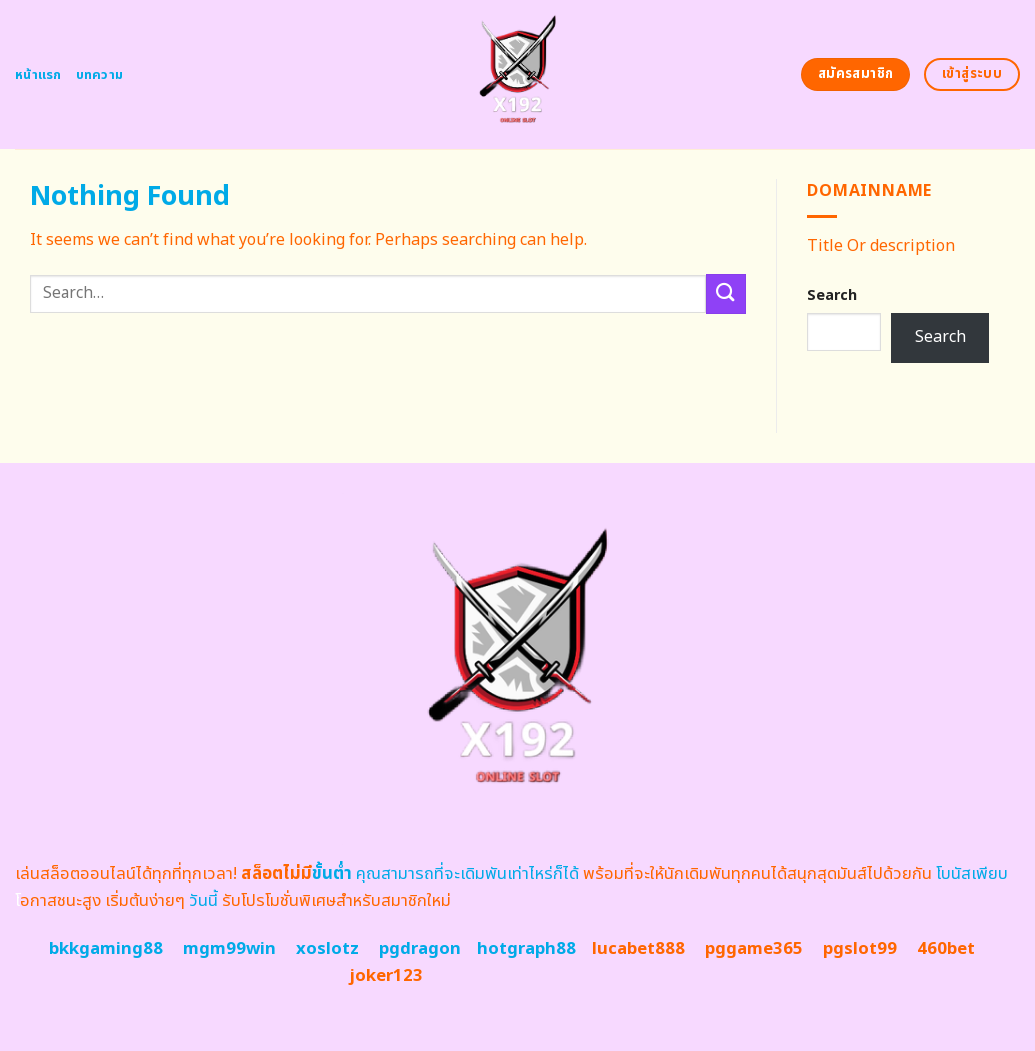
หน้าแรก (38, 75)
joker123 (386, 976)
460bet (946, 949)
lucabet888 (638, 949)
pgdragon (420, 949)
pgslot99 (860, 949)
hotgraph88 (526, 949)
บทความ (100, 75)
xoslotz (327, 949)
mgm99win (229, 949)
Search (832, 295)
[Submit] (726, 293)
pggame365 (754, 949)
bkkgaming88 (106, 949)
